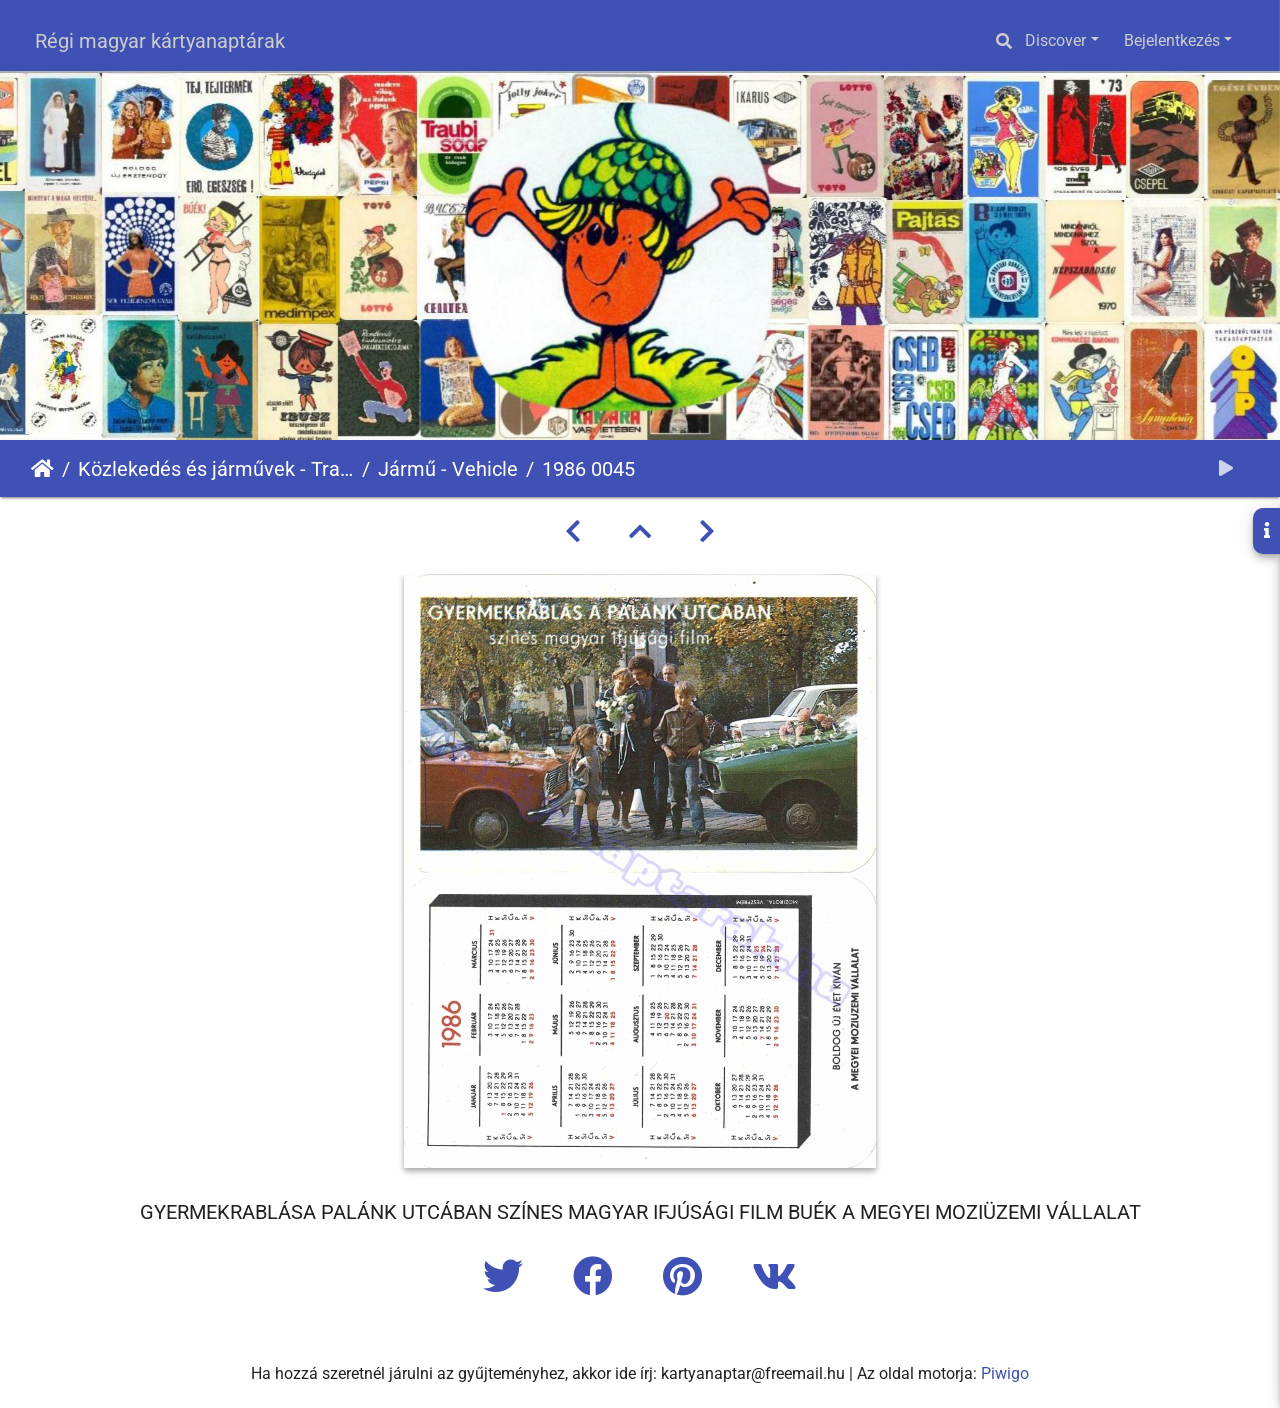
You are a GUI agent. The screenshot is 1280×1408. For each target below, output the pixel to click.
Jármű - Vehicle (448, 469)
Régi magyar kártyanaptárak (160, 41)
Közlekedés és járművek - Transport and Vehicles (216, 469)
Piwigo (1005, 1373)
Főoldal (42, 469)
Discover (1055, 40)
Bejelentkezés (1172, 40)
